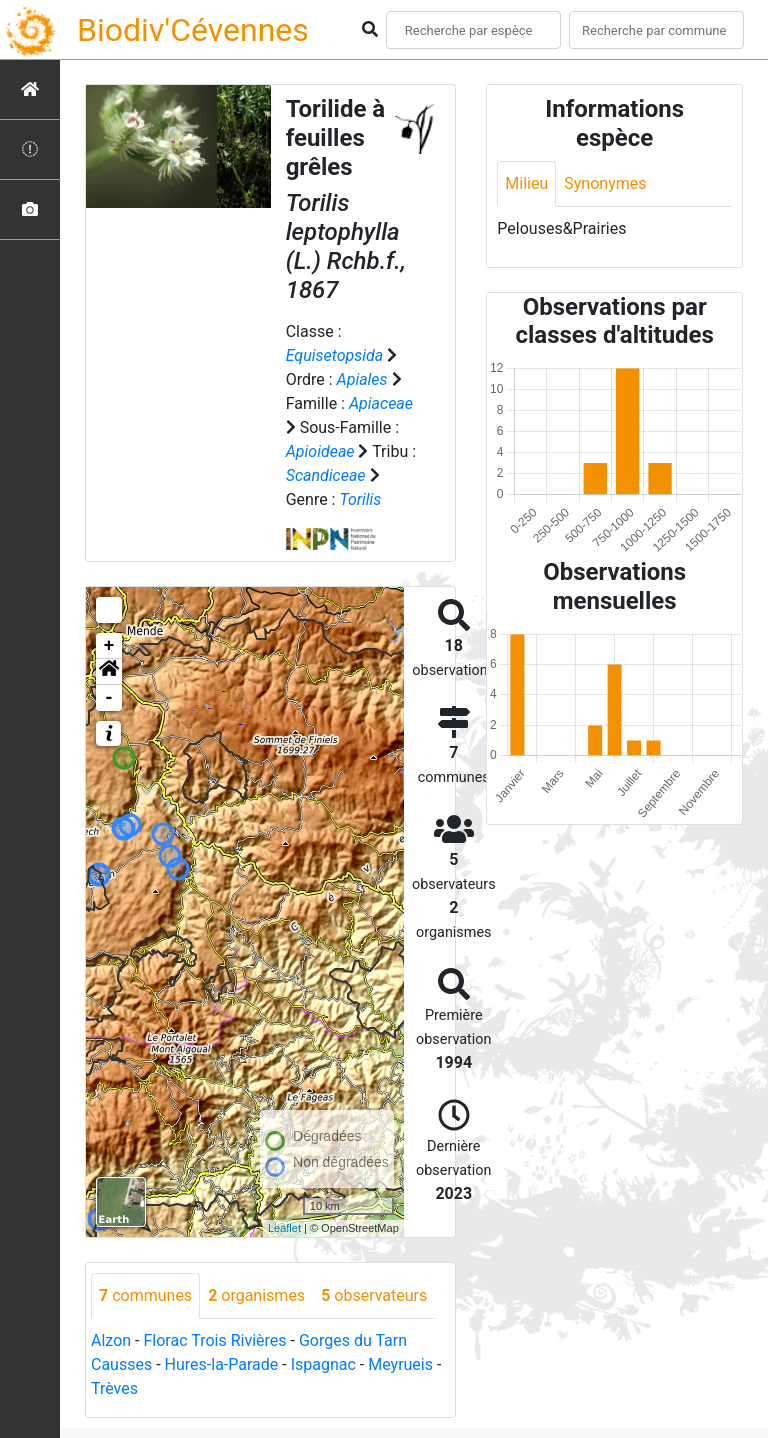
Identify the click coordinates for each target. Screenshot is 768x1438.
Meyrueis (400, 1364)
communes (145, 1295)
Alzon (111, 1340)
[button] (109, 672)
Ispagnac (323, 1364)
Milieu (526, 183)
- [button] (109, 698)
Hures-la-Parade (222, 1364)
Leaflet (284, 1228)
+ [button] (109, 646)
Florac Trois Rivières (214, 1340)
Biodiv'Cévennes (193, 30)
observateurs (374, 1295)
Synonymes (605, 183)
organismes (256, 1295)
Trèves (114, 1388)
